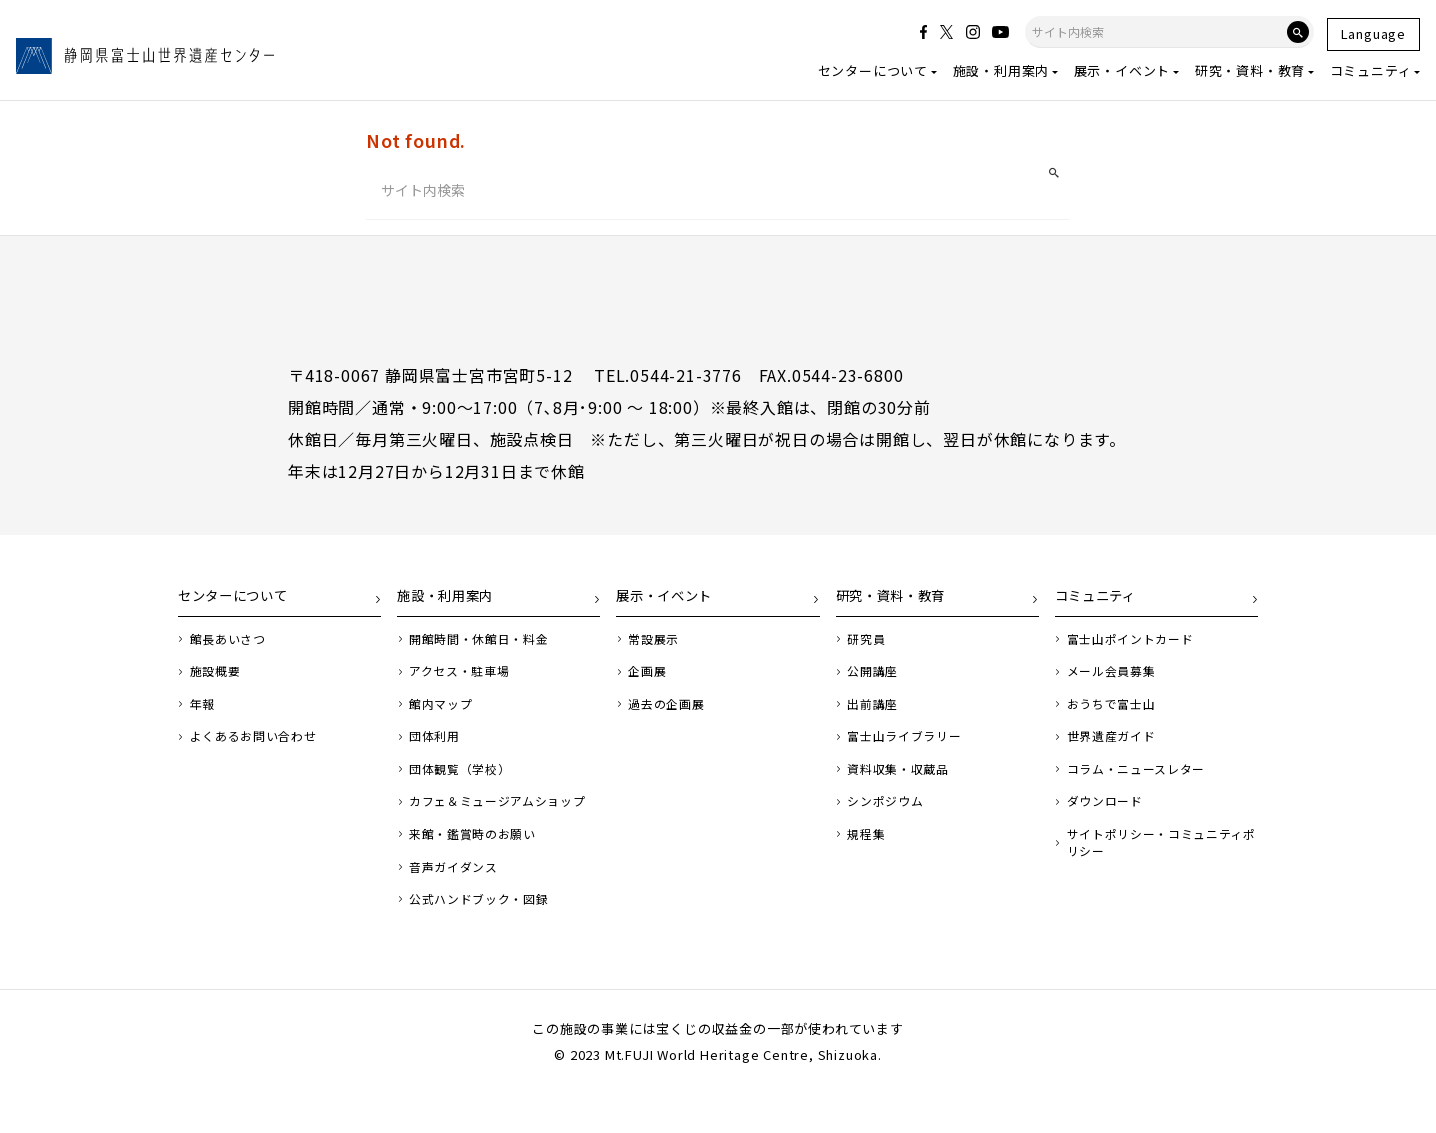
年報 (205, 717)
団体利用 (437, 751)
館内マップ (444, 717)
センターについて (873, 70)
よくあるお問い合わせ (260, 751)
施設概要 (218, 683)
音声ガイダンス (458, 905)
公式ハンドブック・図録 (486, 939)
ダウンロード (1109, 819)
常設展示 (656, 649)
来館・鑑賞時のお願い (479, 871)
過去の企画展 (670, 717)
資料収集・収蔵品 (903, 785)
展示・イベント (1122, 70)
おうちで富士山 (1116, 717)
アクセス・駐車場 (464, 683)
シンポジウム (889, 819)
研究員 (868, 649)
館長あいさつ (232, 649)
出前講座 (875, 717)
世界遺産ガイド (1116, 751)
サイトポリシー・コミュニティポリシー (1157, 862)
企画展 (649, 683)
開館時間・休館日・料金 (486, 649)
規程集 (868, 853)
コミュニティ (1371, 70)
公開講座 (875, 683)
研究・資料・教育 (1250, 70)
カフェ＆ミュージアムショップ (499, 828)
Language (1373, 33)
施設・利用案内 (1001, 70)
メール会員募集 (1116, 683)
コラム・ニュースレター (1143, 785)
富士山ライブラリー (910, 751)
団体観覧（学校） (465, 785)
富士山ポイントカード (1137, 649)
